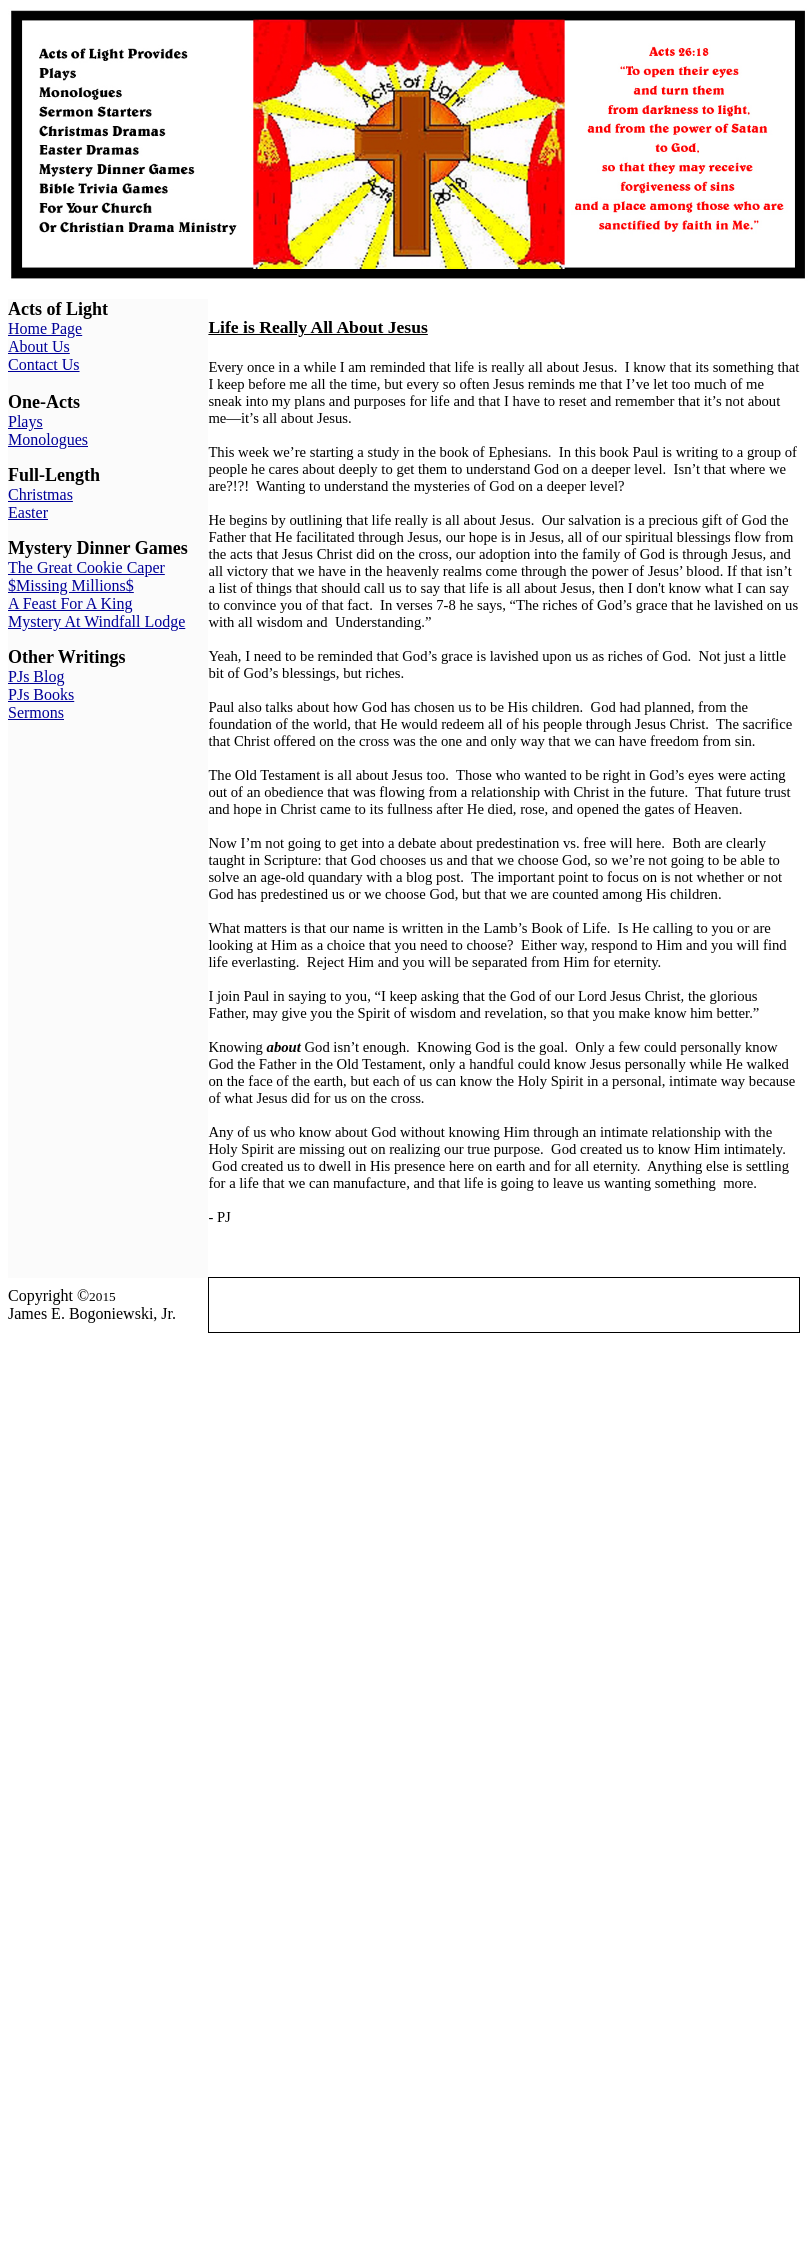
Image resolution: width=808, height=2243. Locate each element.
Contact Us (44, 364)
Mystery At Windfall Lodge (96, 621)
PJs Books (41, 694)
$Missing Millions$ (71, 585)
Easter (28, 512)
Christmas (40, 494)
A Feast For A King (70, 603)
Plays (25, 421)
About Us (39, 346)
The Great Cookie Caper (86, 567)
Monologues (48, 439)
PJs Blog (36, 676)
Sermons (36, 712)
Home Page (45, 328)
